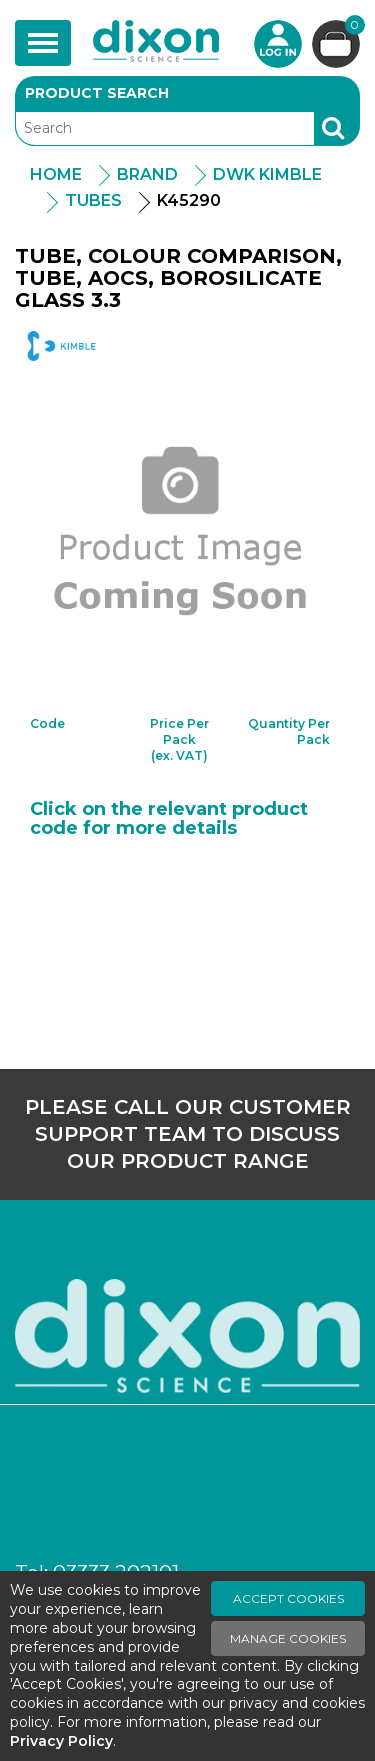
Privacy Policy (61, 1741)
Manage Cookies (288, 1638)
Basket (352, 27)
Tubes (93, 200)
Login (278, 44)
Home (56, 174)
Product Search (97, 93)
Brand (147, 174)
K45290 (189, 200)
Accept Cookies (288, 1598)
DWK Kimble (267, 174)
